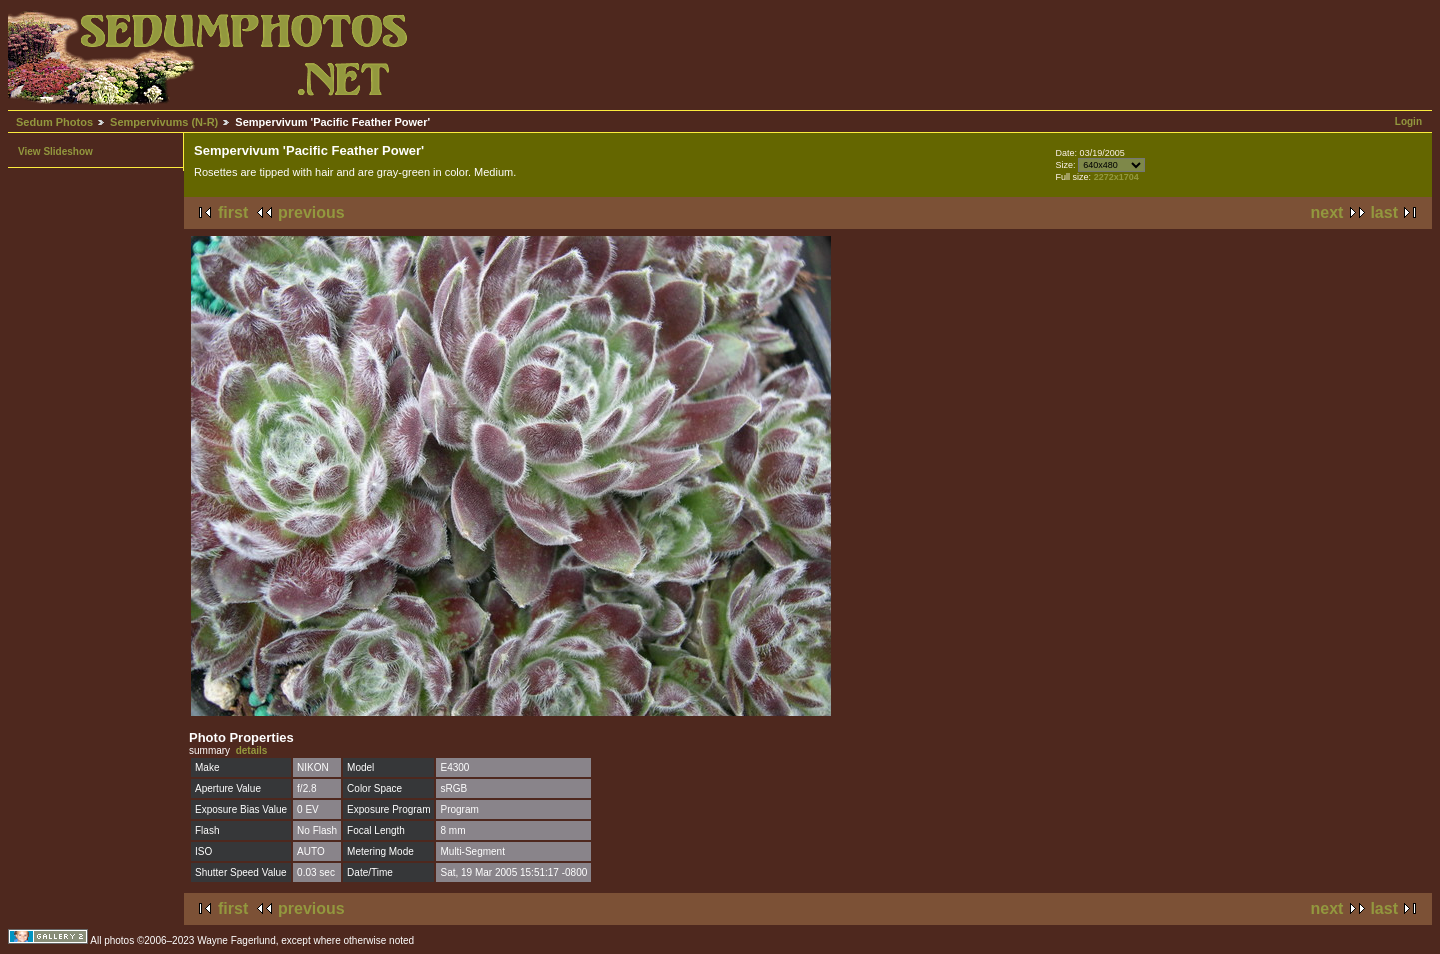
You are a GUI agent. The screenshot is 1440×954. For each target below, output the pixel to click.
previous (311, 212)
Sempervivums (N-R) (164, 122)
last (1384, 212)
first (233, 212)
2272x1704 (1116, 177)
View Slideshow (55, 151)
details (252, 750)
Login (1408, 121)
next (1327, 212)
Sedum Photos (54, 122)
